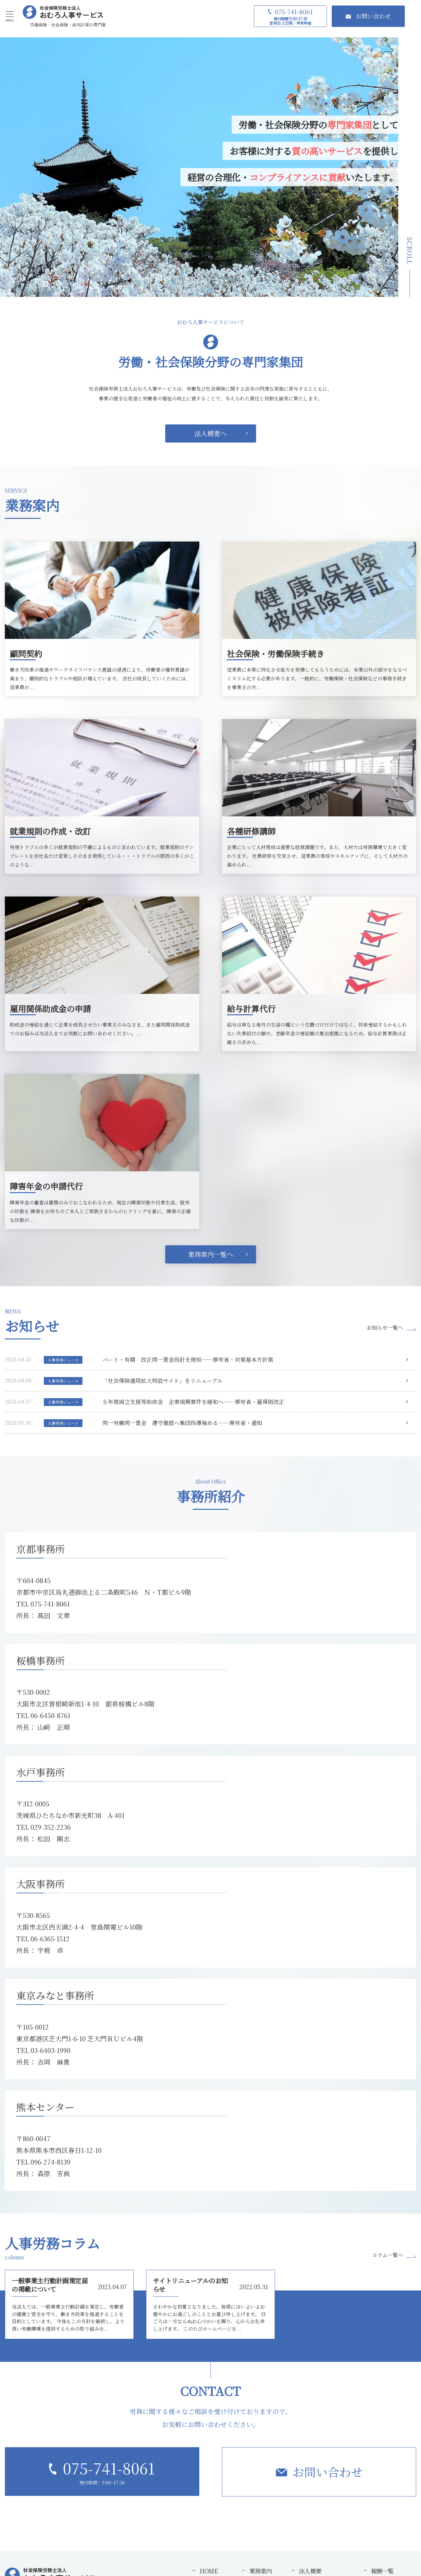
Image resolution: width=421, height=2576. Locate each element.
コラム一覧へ (387, 2255)
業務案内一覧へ (210, 1254)
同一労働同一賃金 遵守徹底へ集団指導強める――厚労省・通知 (182, 1423)
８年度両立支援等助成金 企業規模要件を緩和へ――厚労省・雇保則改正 (193, 1402)
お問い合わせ (327, 2471)
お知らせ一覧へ (385, 1327)
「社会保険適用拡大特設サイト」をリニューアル (162, 1380)
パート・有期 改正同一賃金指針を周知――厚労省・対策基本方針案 (187, 1359)
